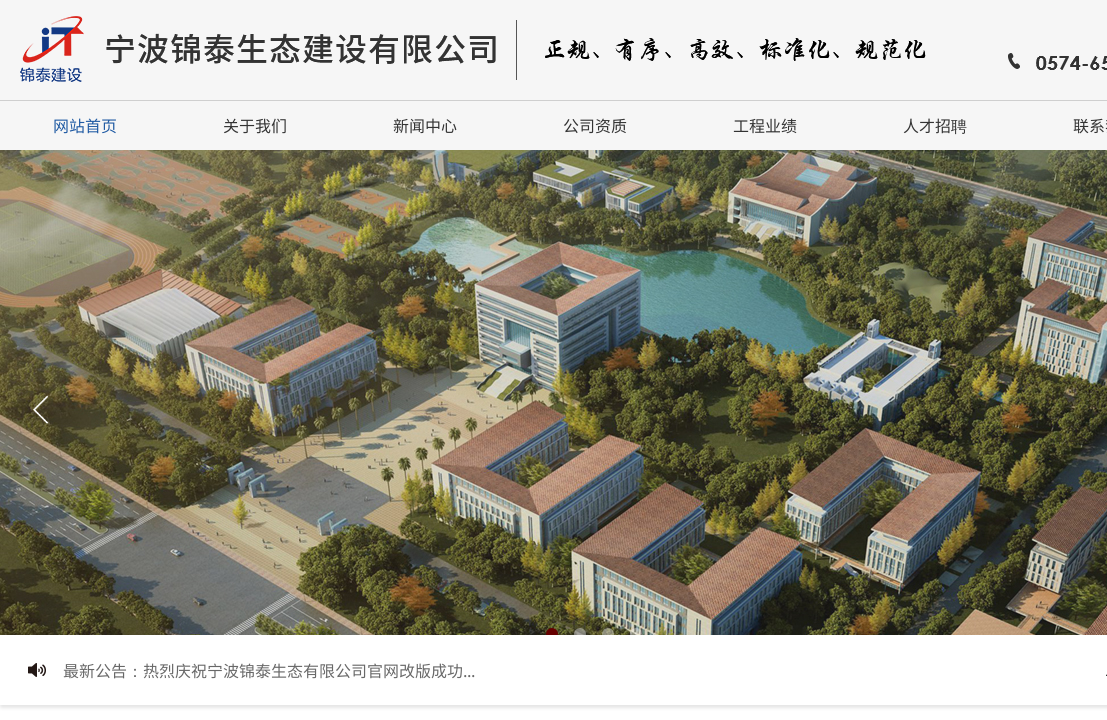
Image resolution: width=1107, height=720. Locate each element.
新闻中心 (425, 125)
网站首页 (85, 125)
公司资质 (595, 125)
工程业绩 (765, 125)
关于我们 (255, 125)
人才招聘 (935, 125)
